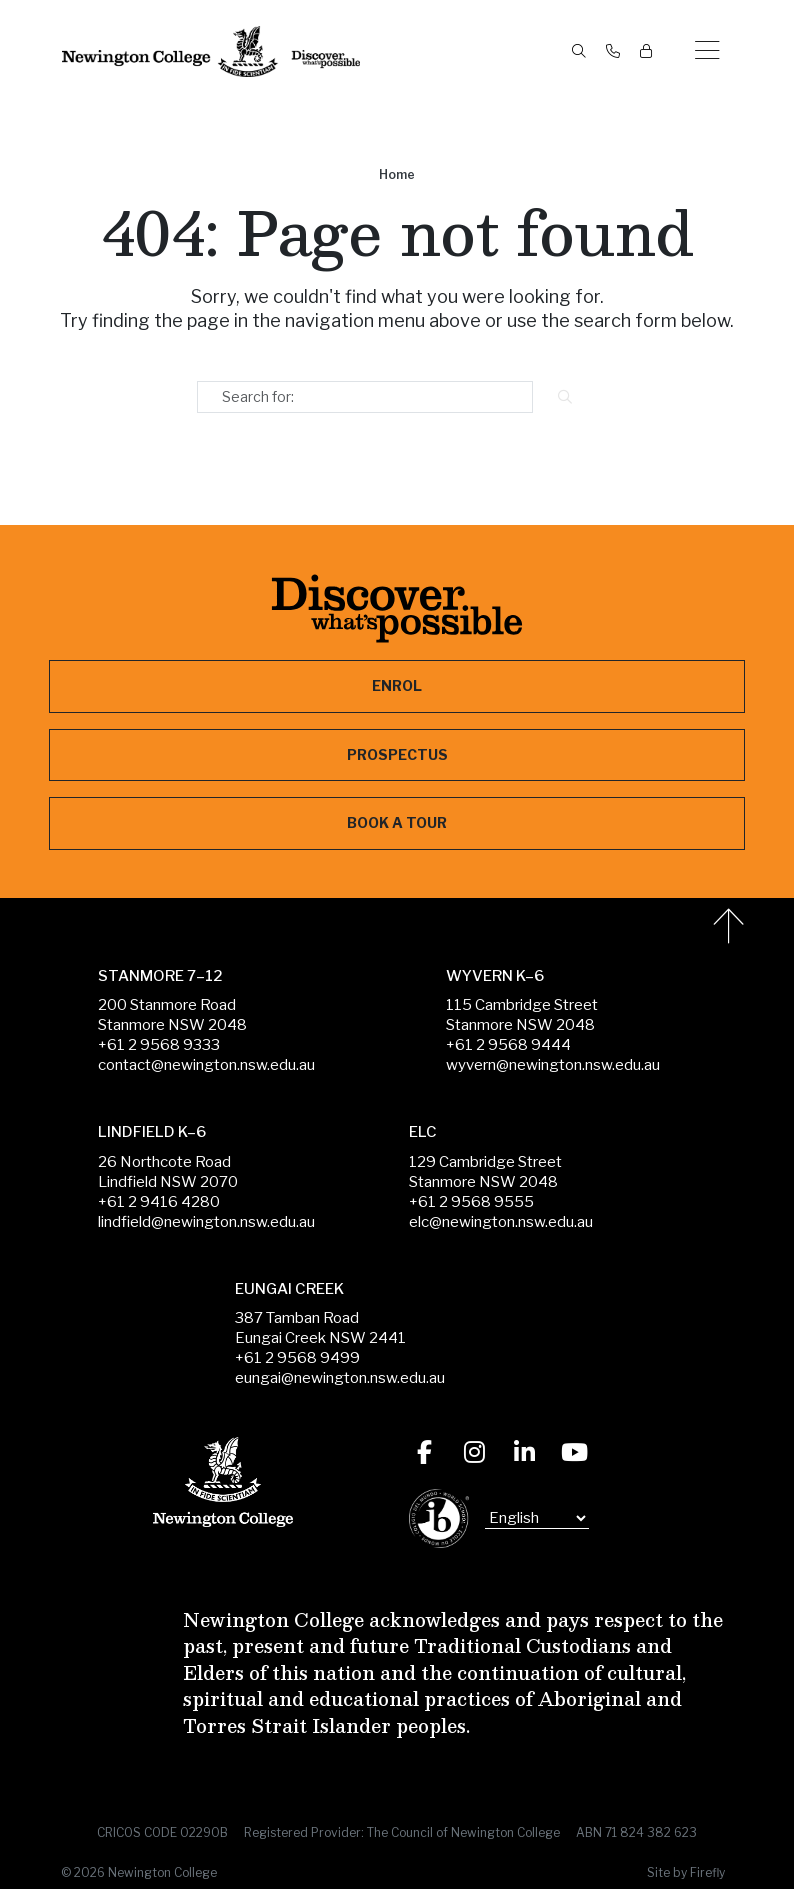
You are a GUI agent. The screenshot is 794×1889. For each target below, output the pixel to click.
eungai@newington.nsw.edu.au (340, 1378)
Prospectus (397, 754)
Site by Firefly (686, 1872)
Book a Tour (397, 822)
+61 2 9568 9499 (297, 1358)
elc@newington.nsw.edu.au (501, 1222)
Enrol (397, 685)
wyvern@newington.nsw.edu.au (553, 1065)
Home (397, 174)
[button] (707, 51)
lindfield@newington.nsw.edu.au (206, 1222)
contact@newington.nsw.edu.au (206, 1065)
